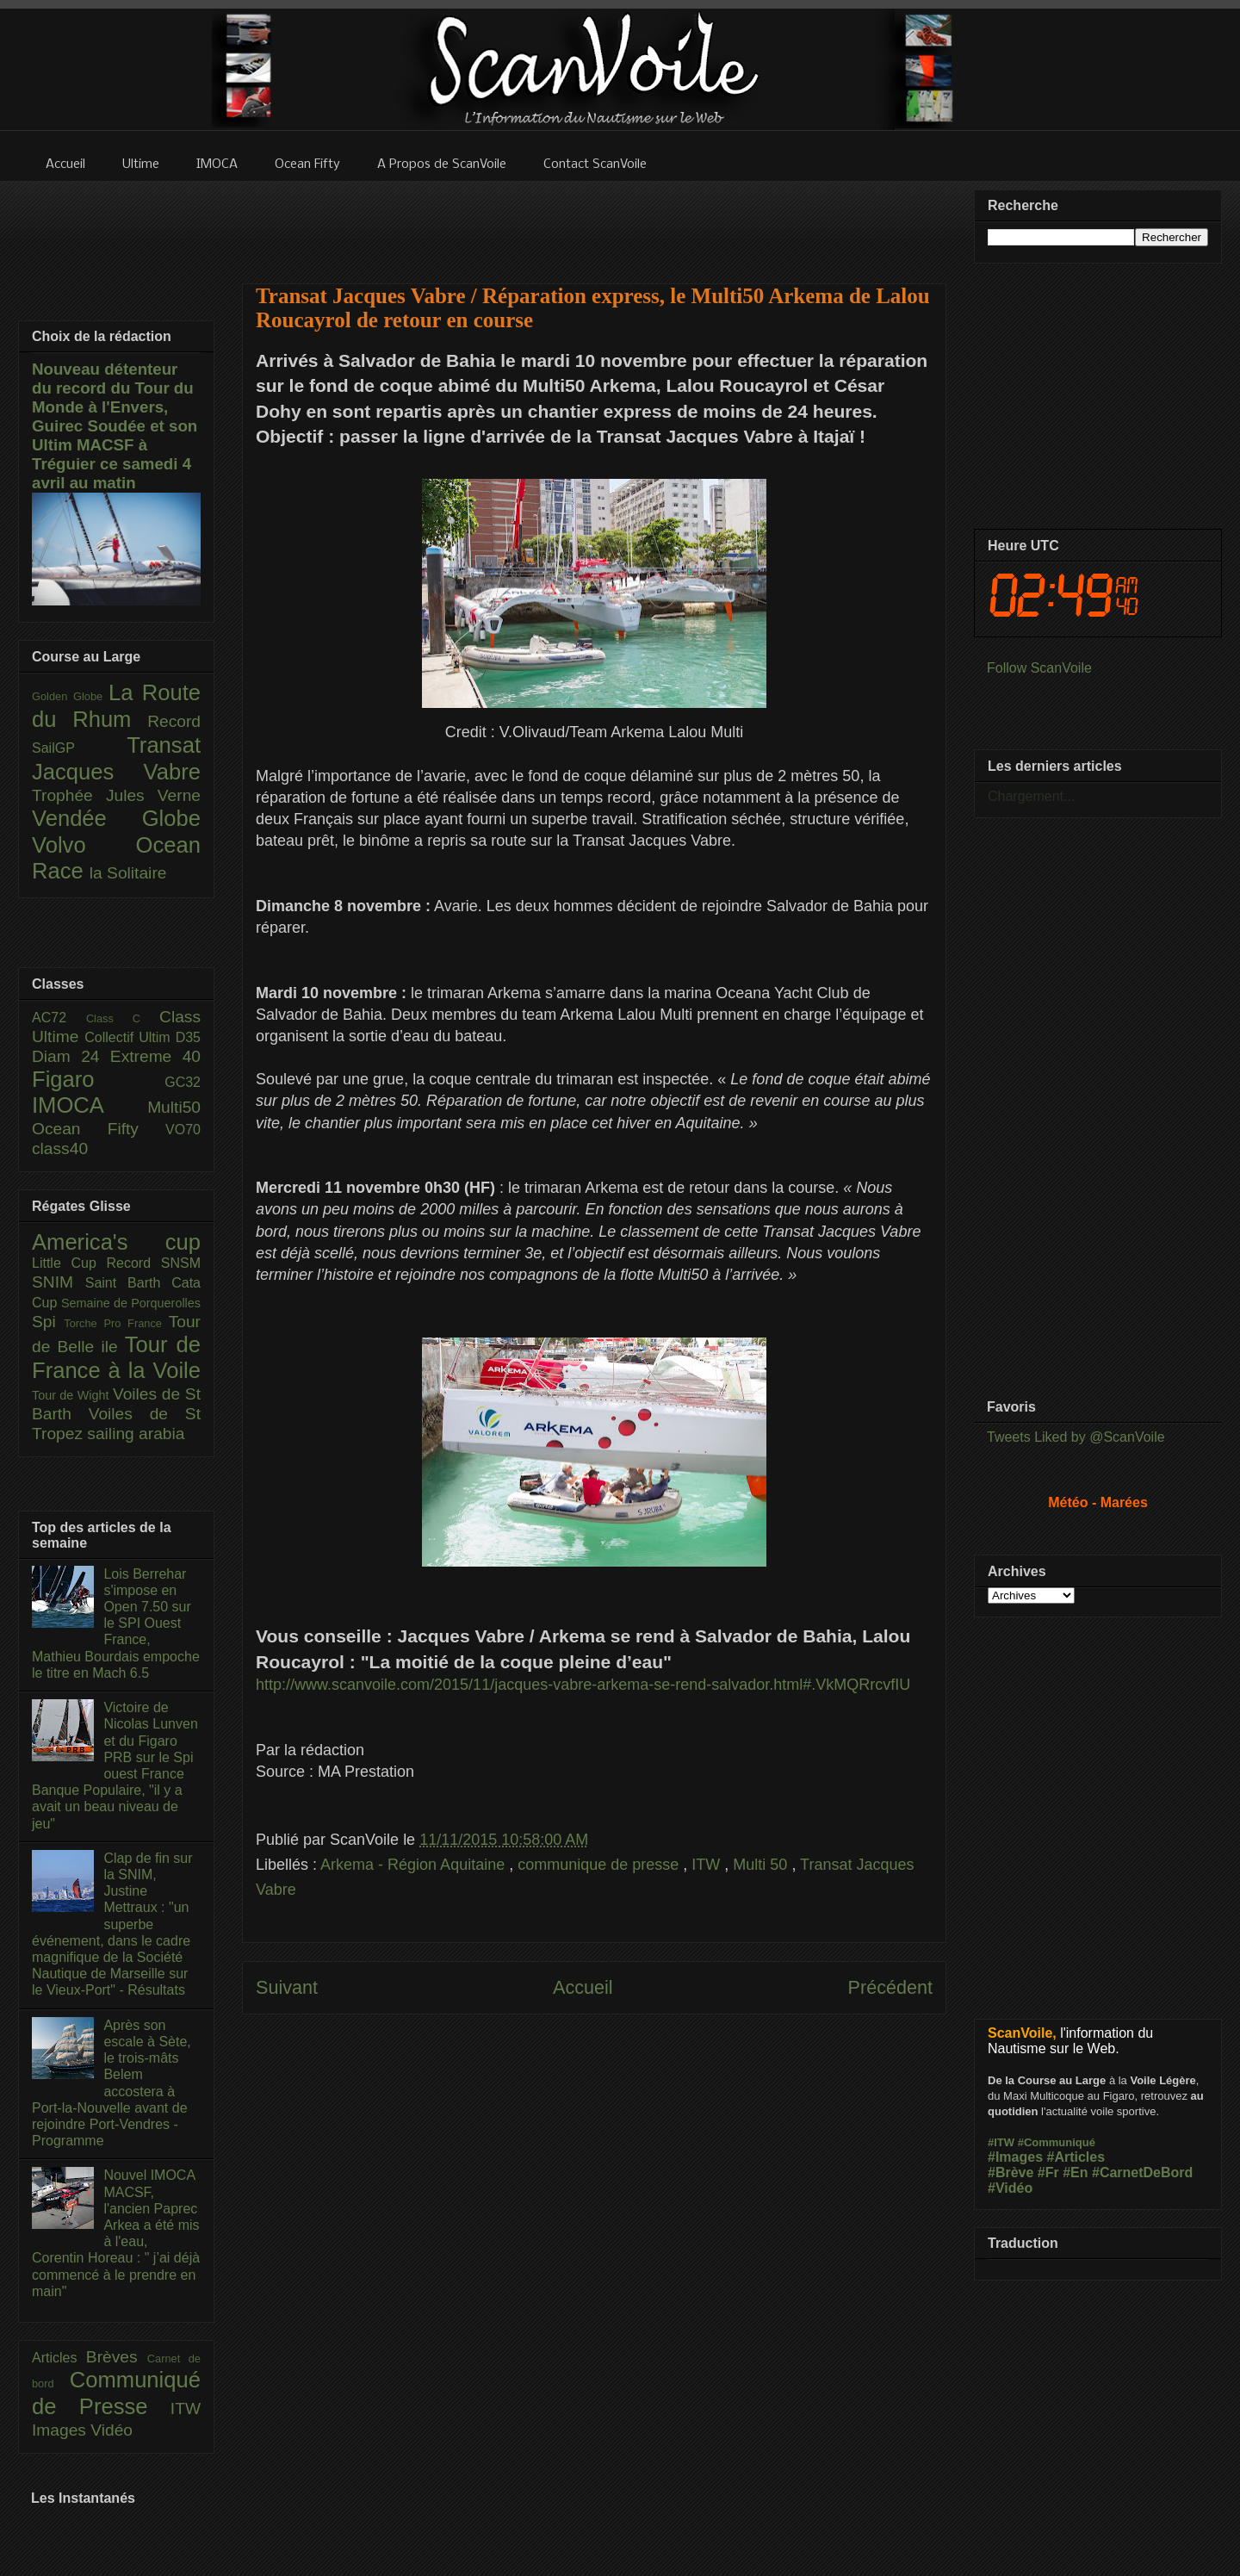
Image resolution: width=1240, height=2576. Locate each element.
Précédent (890, 1987)
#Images (1015, 2157)
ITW (707, 1864)
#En (1075, 2172)
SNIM (58, 1282)
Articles (59, 2357)
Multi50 (174, 1107)
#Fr (1048, 2172)
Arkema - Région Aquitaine (414, 1864)
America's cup (116, 1242)
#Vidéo (1010, 2188)
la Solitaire (128, 873)
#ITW (1001, 2142)
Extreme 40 (155, 1056)
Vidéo (111, 2430)
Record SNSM (154, 1263)
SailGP (79, 748)
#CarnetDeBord (1142, 2172)
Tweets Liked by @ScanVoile (1076, 1437)
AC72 (59, 1017)
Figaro (98, 1079)
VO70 (183, 1129)
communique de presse (600, 1864)
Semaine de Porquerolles (131, 1303)
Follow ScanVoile (1039, 668)
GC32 (182, 1082)
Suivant (287, 1987)
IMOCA (89, 1105)
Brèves (116, 2357)
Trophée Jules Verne (116, 795)
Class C (122, 1018)
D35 (188, 1037)
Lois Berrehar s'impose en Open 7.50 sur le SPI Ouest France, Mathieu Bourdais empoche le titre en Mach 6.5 (116, 1623)
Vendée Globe (116, 818)
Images (61, 2430)
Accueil (583, 1987)
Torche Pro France (116, 1323)
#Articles (1076, 2157)
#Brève (1010, 2172)
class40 (60, 1148)
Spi (48, 1322)
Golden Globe (70, 696)
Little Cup (69, 1263)
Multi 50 (762, 1864)
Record (174, 721)
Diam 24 (71, 1056)
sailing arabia (135, 1434)
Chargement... (1031, 796)
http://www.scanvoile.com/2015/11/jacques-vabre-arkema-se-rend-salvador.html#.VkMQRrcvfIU (583, 1684)
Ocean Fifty (98, 1129)
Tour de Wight (72, 1395)
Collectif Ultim (129, 1037)
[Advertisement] (594, 221)
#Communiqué (1056, 2142)
